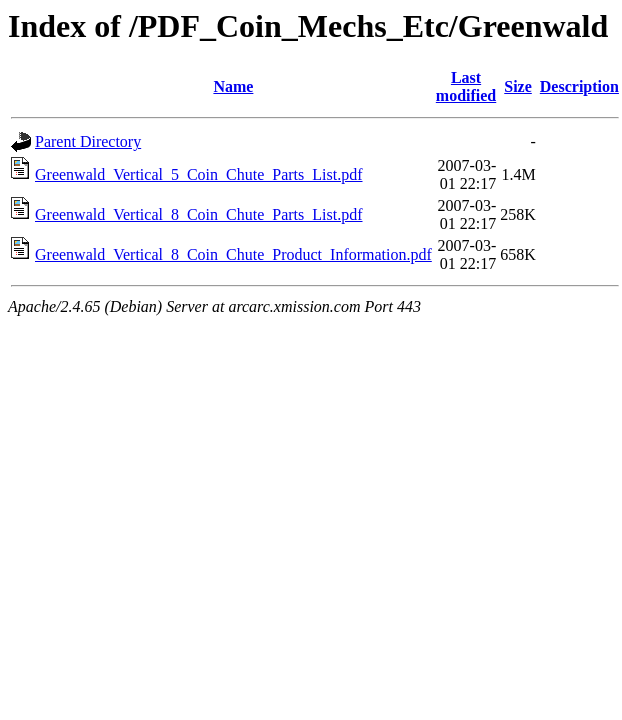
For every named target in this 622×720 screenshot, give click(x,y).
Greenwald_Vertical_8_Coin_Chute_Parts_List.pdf (199, 214)
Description (579, 86)
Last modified (466, 86)
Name (233, 86)
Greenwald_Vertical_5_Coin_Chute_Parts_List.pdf (199, 174)
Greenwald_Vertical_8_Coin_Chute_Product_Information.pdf (233, 254)
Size (518, 86)
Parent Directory (88, 141)
